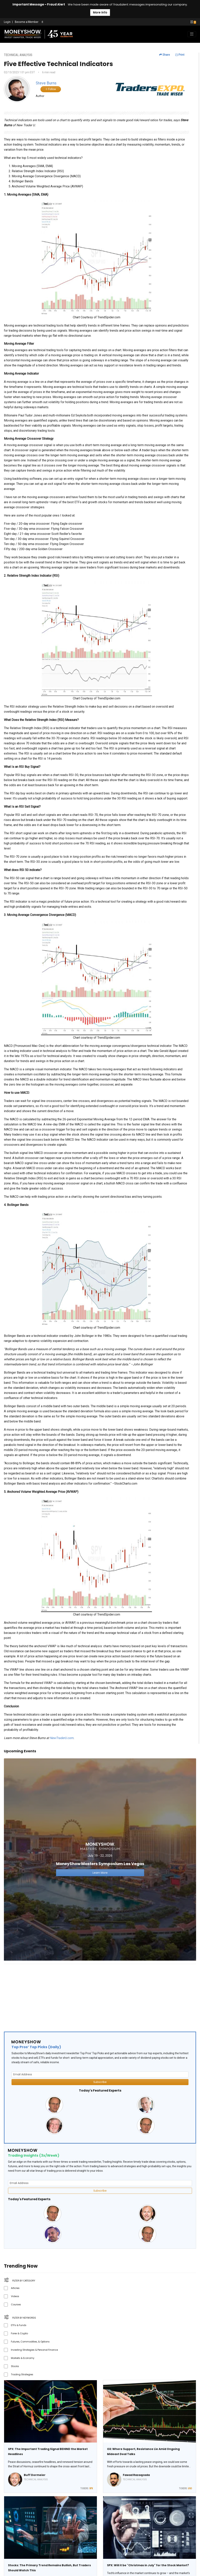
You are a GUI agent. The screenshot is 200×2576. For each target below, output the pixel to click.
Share (164, 54)
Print (179, 54)
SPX (91, 2488)
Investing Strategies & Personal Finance (34, 2349)
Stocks (15, 2366)
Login (7, 21)
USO (190, 2488)
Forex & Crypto (19, 2333)
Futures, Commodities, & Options (30, 2341)
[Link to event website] (100, 1859)
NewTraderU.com (61, 1738)
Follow (50, 89)
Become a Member (26, 21)
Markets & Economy (22, 2358)
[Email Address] (100, 2074)
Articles (15, 2288)
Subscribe (100, 2082)
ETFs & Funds (18, 2325)
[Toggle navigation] (192, 34)
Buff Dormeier (35, 2475)
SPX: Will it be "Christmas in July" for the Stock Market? (148, 2565)
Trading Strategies (22, 2374)
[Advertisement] (100, 1994)
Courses (16, 2304)
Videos (15, 2296)
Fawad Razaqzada (136, 2475)
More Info (100, 12)
